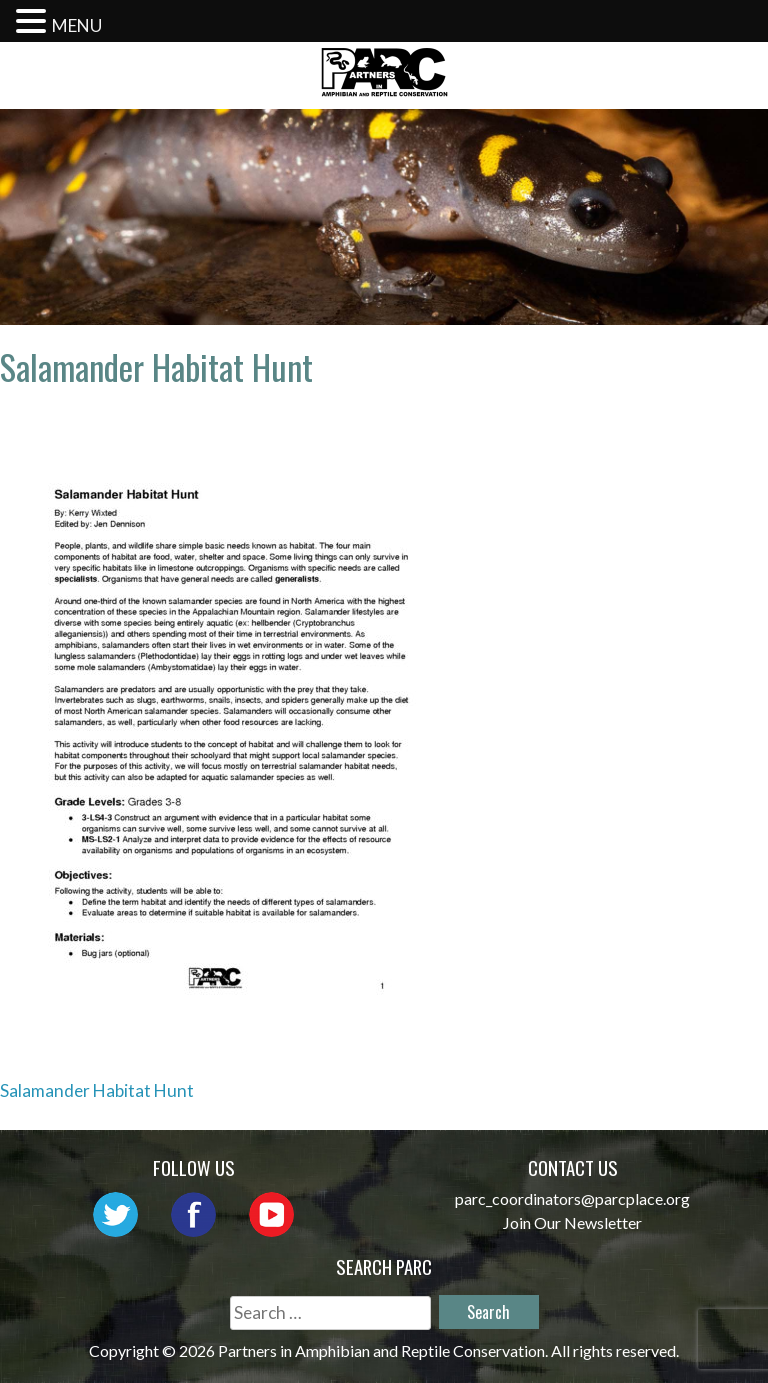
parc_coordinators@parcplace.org (572, 1198)
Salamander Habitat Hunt (97, 1090)
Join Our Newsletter (572, 1222)
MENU (77, 25)
